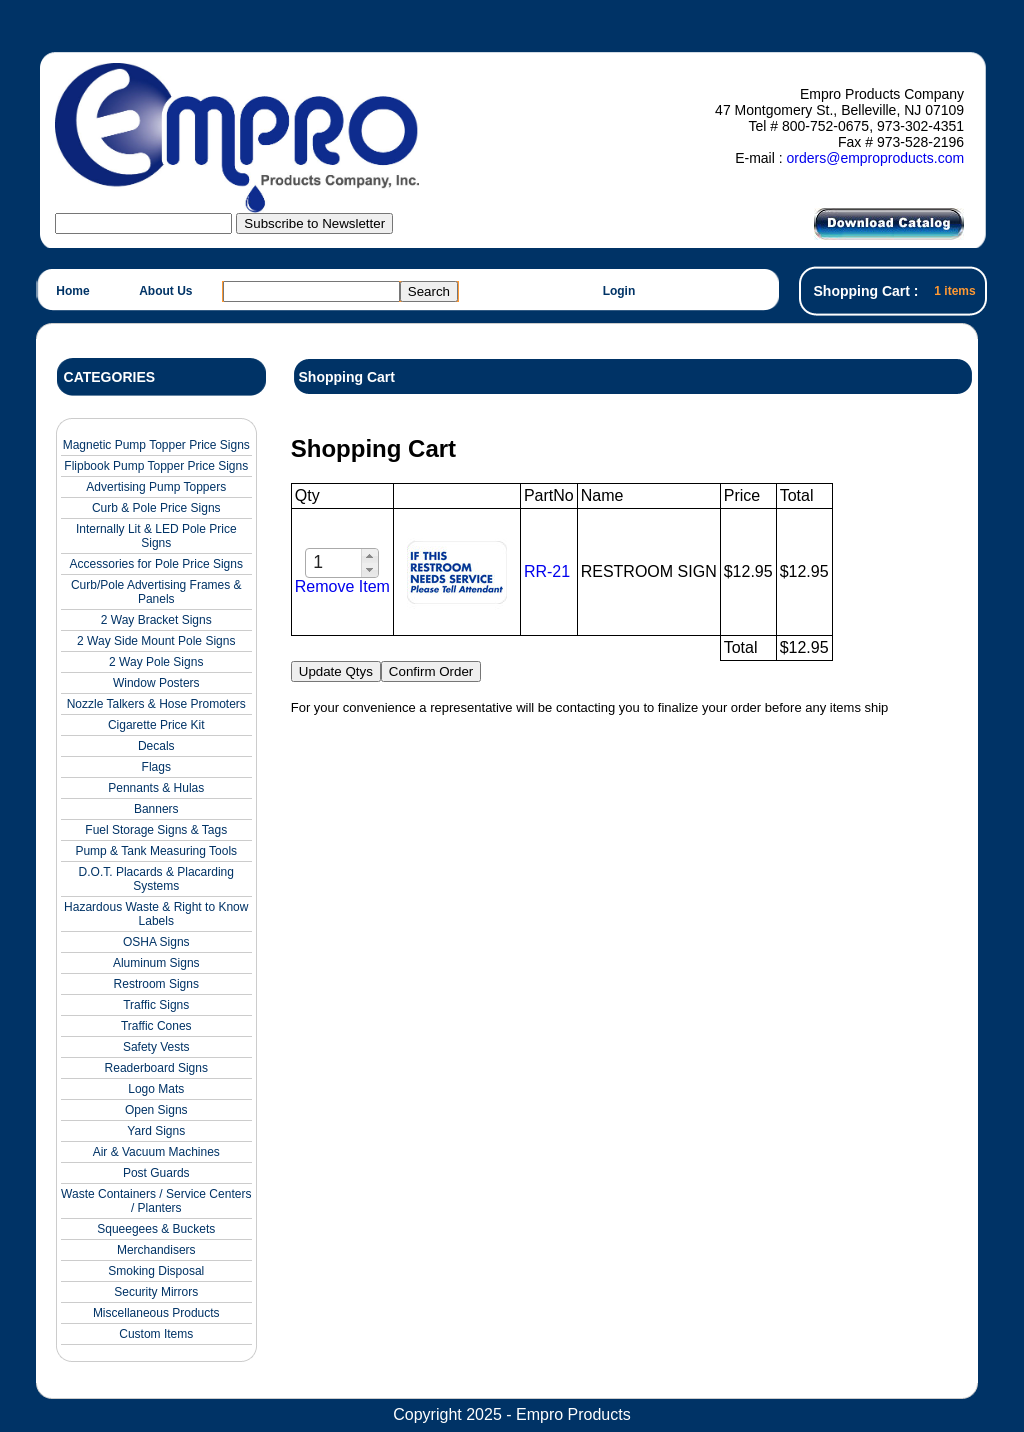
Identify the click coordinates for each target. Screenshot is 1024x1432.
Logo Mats (156, 1089)
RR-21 (547, 571)
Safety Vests (156, 1047)
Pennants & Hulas (156, 788)
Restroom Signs (156, 984)
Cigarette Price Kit (156, 725)
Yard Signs (156, 1131)
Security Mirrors (156, 1292)
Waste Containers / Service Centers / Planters (156, 1201)
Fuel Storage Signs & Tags (156, 830)
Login (619, 291)
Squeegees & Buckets (156, 1229)
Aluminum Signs (156, 963)
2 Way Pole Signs (156, 662)
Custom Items (156, 1334)
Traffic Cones (156, 1026)
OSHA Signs (156, 942)
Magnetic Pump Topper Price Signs (156, 445)
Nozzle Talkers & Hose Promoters (156, 704)
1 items (954, 291)
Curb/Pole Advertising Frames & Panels (156, 592)
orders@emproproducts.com (875, 158)
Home (72, 291)
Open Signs (156, 1110)
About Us (165, 291)
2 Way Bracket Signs (156, 620)
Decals (156, 746)
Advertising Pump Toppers (156, 487)
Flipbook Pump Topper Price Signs (156, 466)
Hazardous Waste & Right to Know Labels (156, 914)
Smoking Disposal (156, 1271)
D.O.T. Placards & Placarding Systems (156, 879)
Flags (156, 767)
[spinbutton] (334, 562)
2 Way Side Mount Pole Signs (156, 641)
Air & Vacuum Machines (156, 1152)
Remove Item (342, 586)
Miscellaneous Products (156, 1313)
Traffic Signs (156, 1005)
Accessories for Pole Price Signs (156, 564)
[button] (369, 556)
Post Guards (156, 1173)
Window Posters (156, 683)
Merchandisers (156, 1250)
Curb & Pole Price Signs (156, 508)
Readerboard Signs (156, 1068)
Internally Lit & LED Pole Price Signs (156, 536)
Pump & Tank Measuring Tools (156, 851)
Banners (156, 809)
